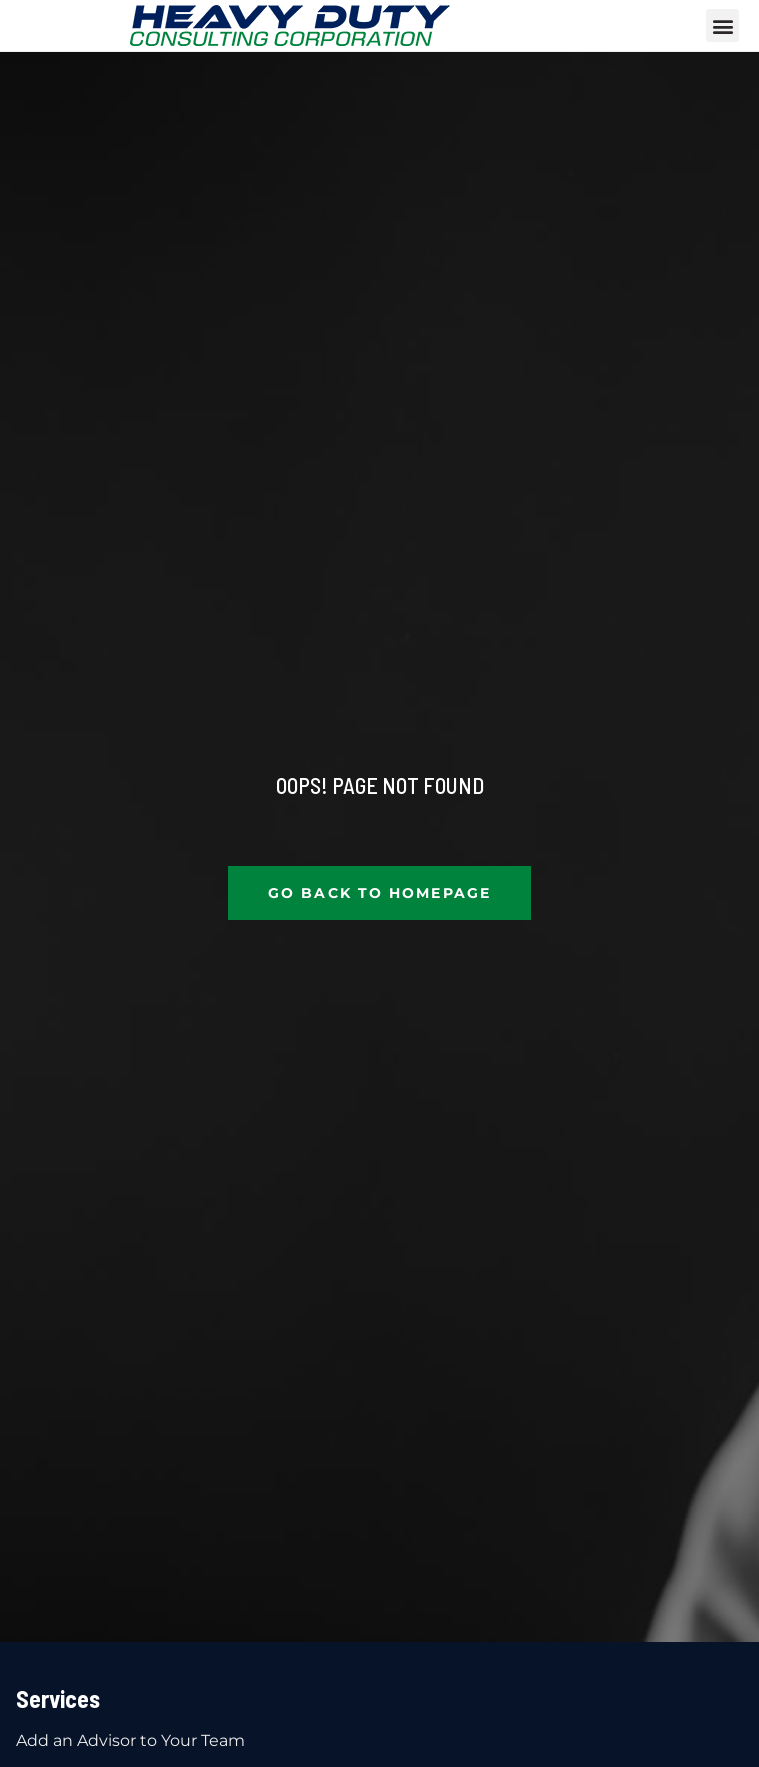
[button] (722, 25)
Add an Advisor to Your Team (130, 1740)
